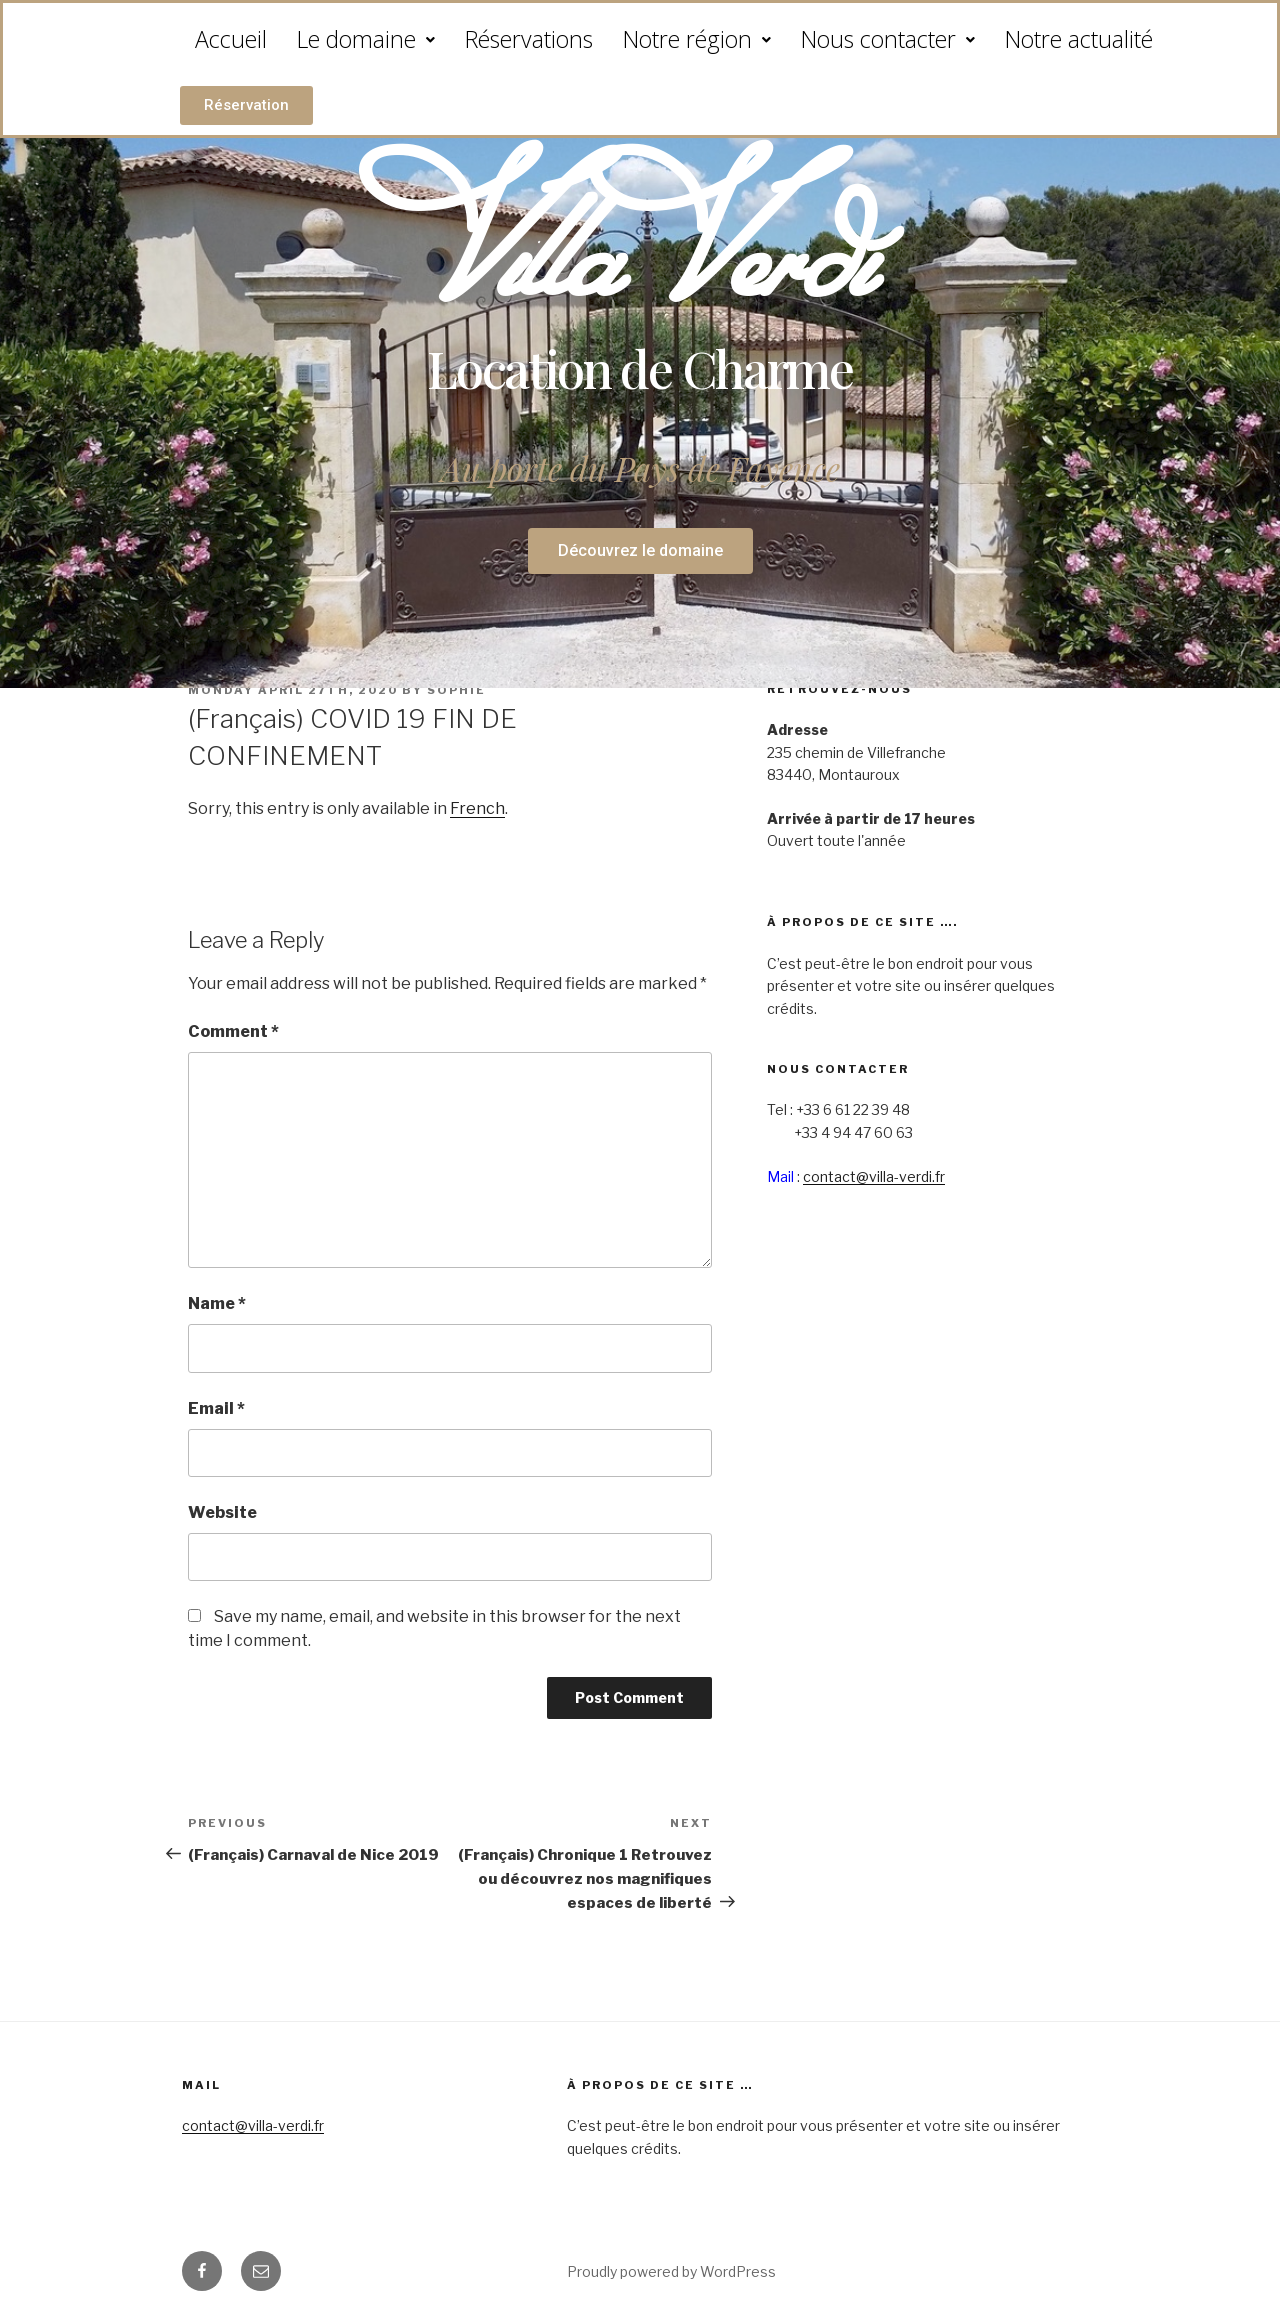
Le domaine (366, 39)
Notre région (697, 39)
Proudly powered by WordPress (671, 2271)
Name (217, 1303)
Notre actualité (1079, 39)
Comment (233, 1031)
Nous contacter (888, 39)
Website (222, 1512)
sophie (456, 690)
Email (216, 1408)
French (477, 808)
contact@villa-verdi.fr (874, 1176)
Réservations (529, 39)
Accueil (231, 39)
